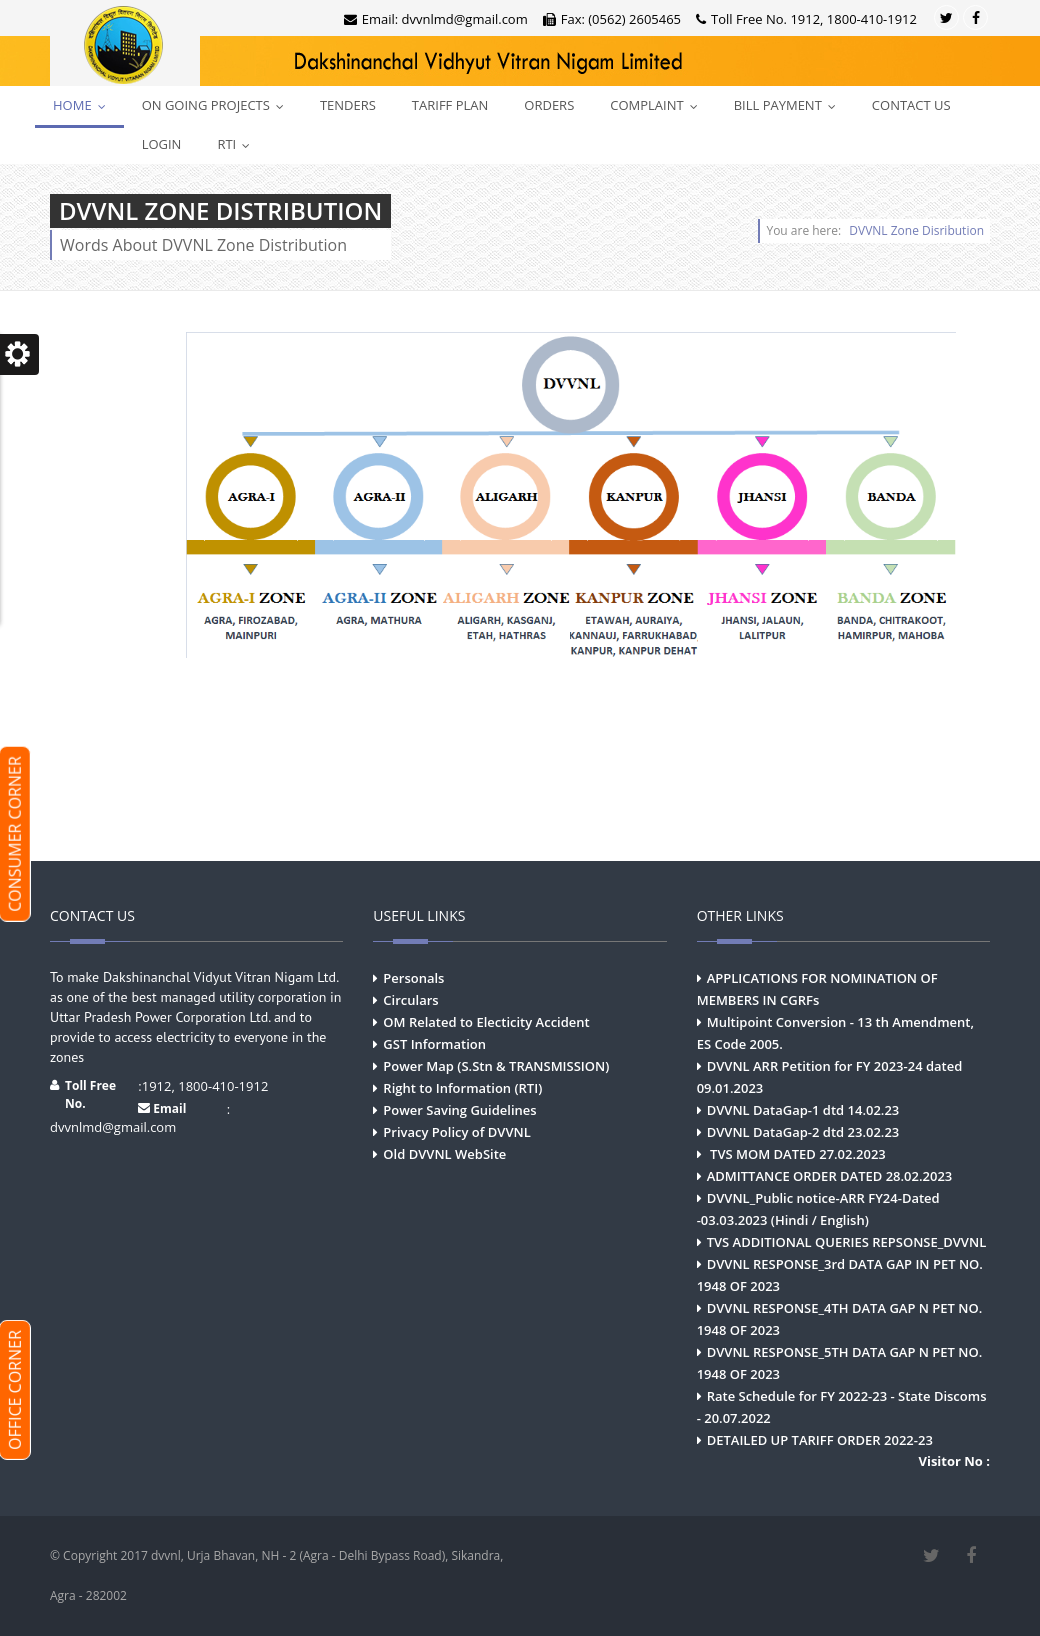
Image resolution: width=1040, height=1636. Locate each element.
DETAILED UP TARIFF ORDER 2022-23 (820, 1440)
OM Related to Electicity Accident (486, 1022)
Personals (413, 978)
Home (84, 105)
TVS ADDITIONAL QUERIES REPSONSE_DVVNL (847, 1242)
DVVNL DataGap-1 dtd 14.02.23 (803, 1110)
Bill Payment (789, 105)
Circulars (410, 1000)
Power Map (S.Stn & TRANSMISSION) (496, 1066)
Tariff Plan (450, 105)
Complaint (658, 105)
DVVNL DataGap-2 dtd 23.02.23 (803, 1132)
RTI (238, 144)
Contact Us (911, 105)
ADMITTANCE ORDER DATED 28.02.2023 (830, 1176)
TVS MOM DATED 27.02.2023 (796, 1154)
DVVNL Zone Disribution (916, 230)
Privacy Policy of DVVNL (456, 1132)
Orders (549, 105)
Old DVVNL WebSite (444, 1154)
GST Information (434, 1044)
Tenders (348, 105)
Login (162, 144)
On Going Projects (217, 105)
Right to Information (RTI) (462, 1088)
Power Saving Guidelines (459, 1110)
